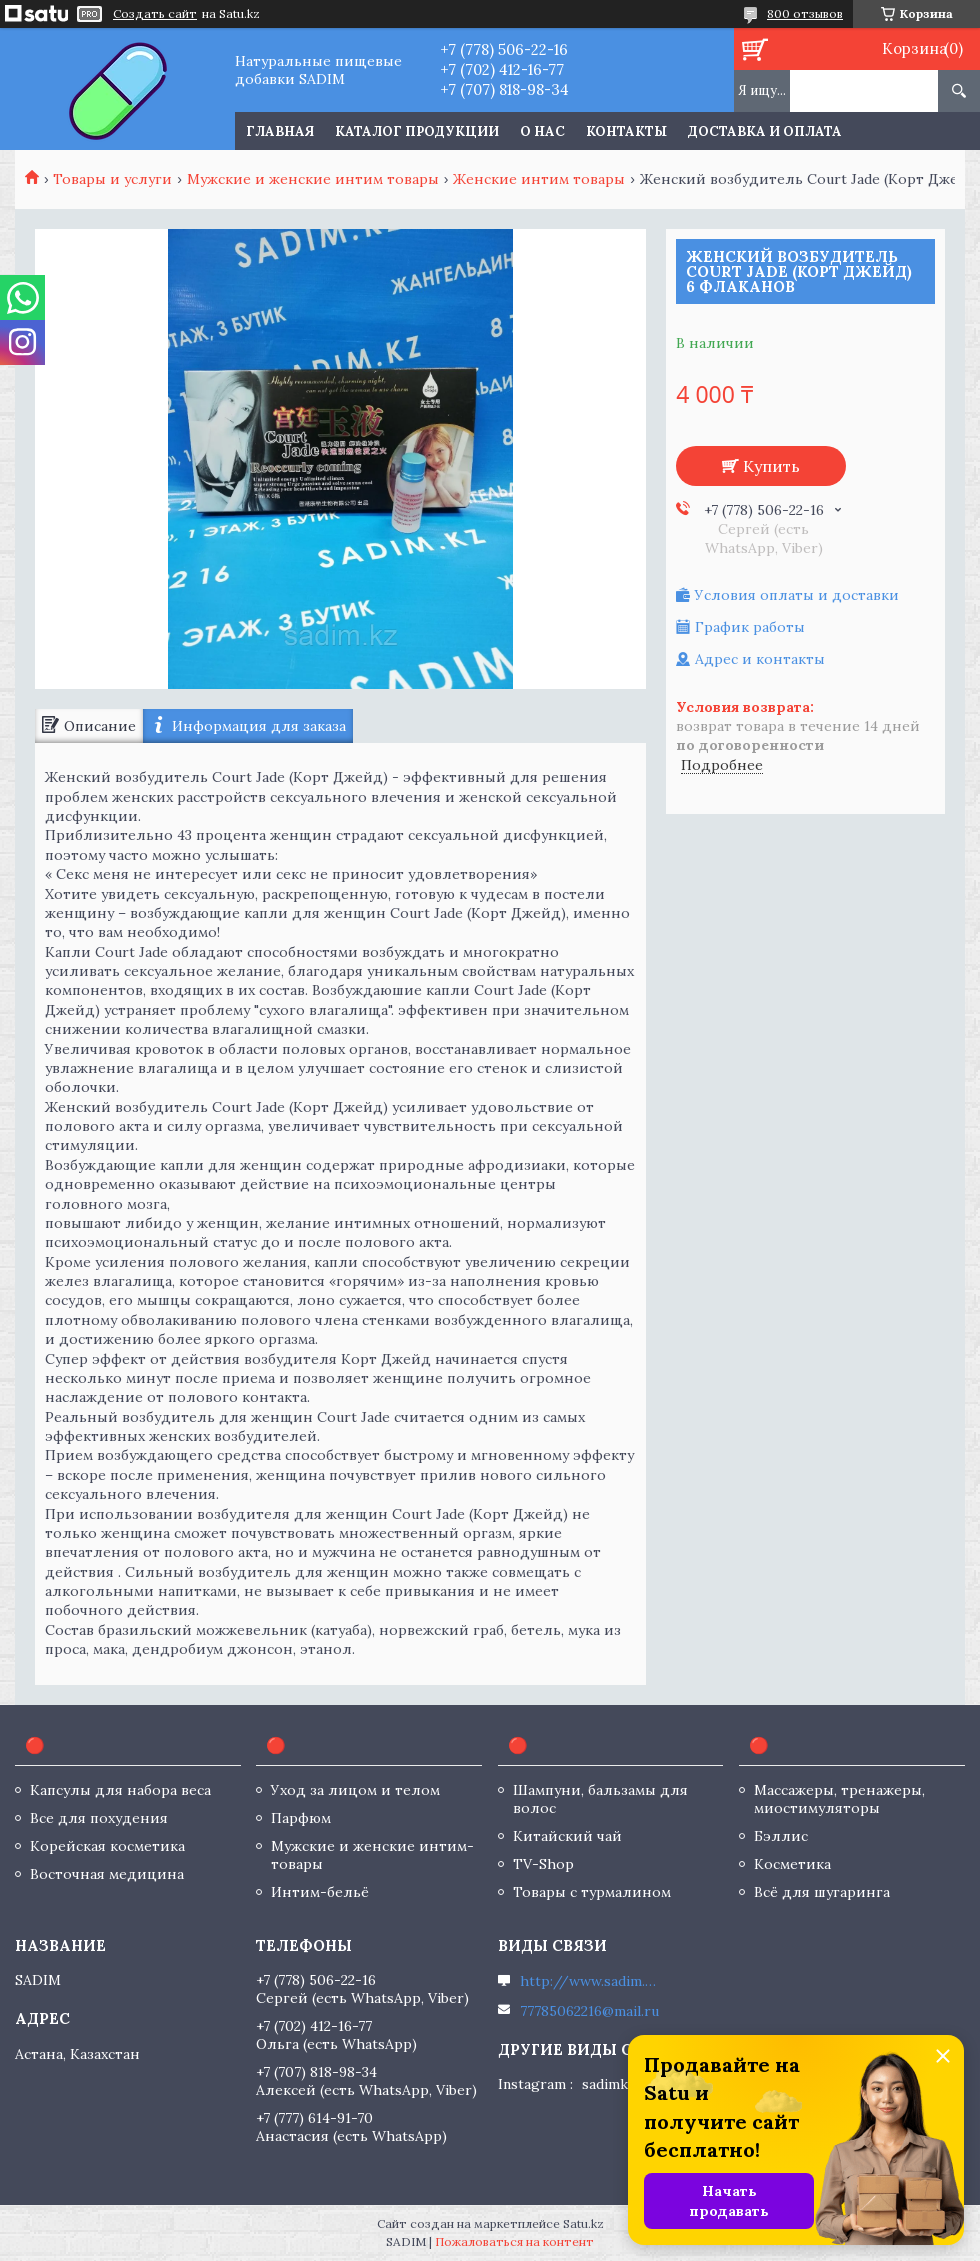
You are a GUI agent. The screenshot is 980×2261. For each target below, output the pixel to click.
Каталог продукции (417, 131)
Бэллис (781, 1836)
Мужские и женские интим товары (313, 179)
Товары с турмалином (592, 1892)
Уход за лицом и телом (355, 1790)
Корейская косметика (107, 1846)
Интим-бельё (320, 1892)
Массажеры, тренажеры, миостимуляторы (839, 1799)
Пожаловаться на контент (514, 2241)
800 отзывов (805, 13)
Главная (280, 131)
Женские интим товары (539, 179)
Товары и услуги (112, 179)
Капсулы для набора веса (120, 1790)
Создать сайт (155, 14)
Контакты (626, 131)
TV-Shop (543, 1864)
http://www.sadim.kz (590, 1981)
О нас (542, 131)
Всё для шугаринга (822, 1892)
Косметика (792, 1864)
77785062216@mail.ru (589, 2011)
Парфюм (301, 1818)
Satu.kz (583, 2223)
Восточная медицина (107, 1874)
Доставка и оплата (765, 131)
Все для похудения (99, 1818)
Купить (771, 466)
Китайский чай (567, 1836)
